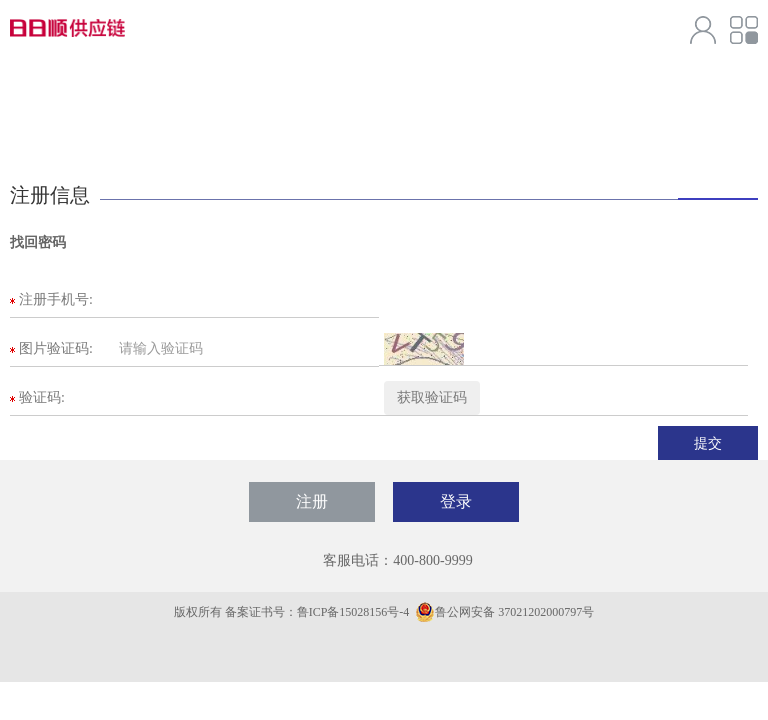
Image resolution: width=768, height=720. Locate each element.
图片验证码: (56, 348)
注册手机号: (56, 299)
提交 (708, 443)
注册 (312, 501)
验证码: (42, 397)
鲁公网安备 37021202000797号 (504, 612)
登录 (456, 501)
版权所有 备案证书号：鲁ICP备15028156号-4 (293, 612)
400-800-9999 (432, 560)
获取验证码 (432, 397)
